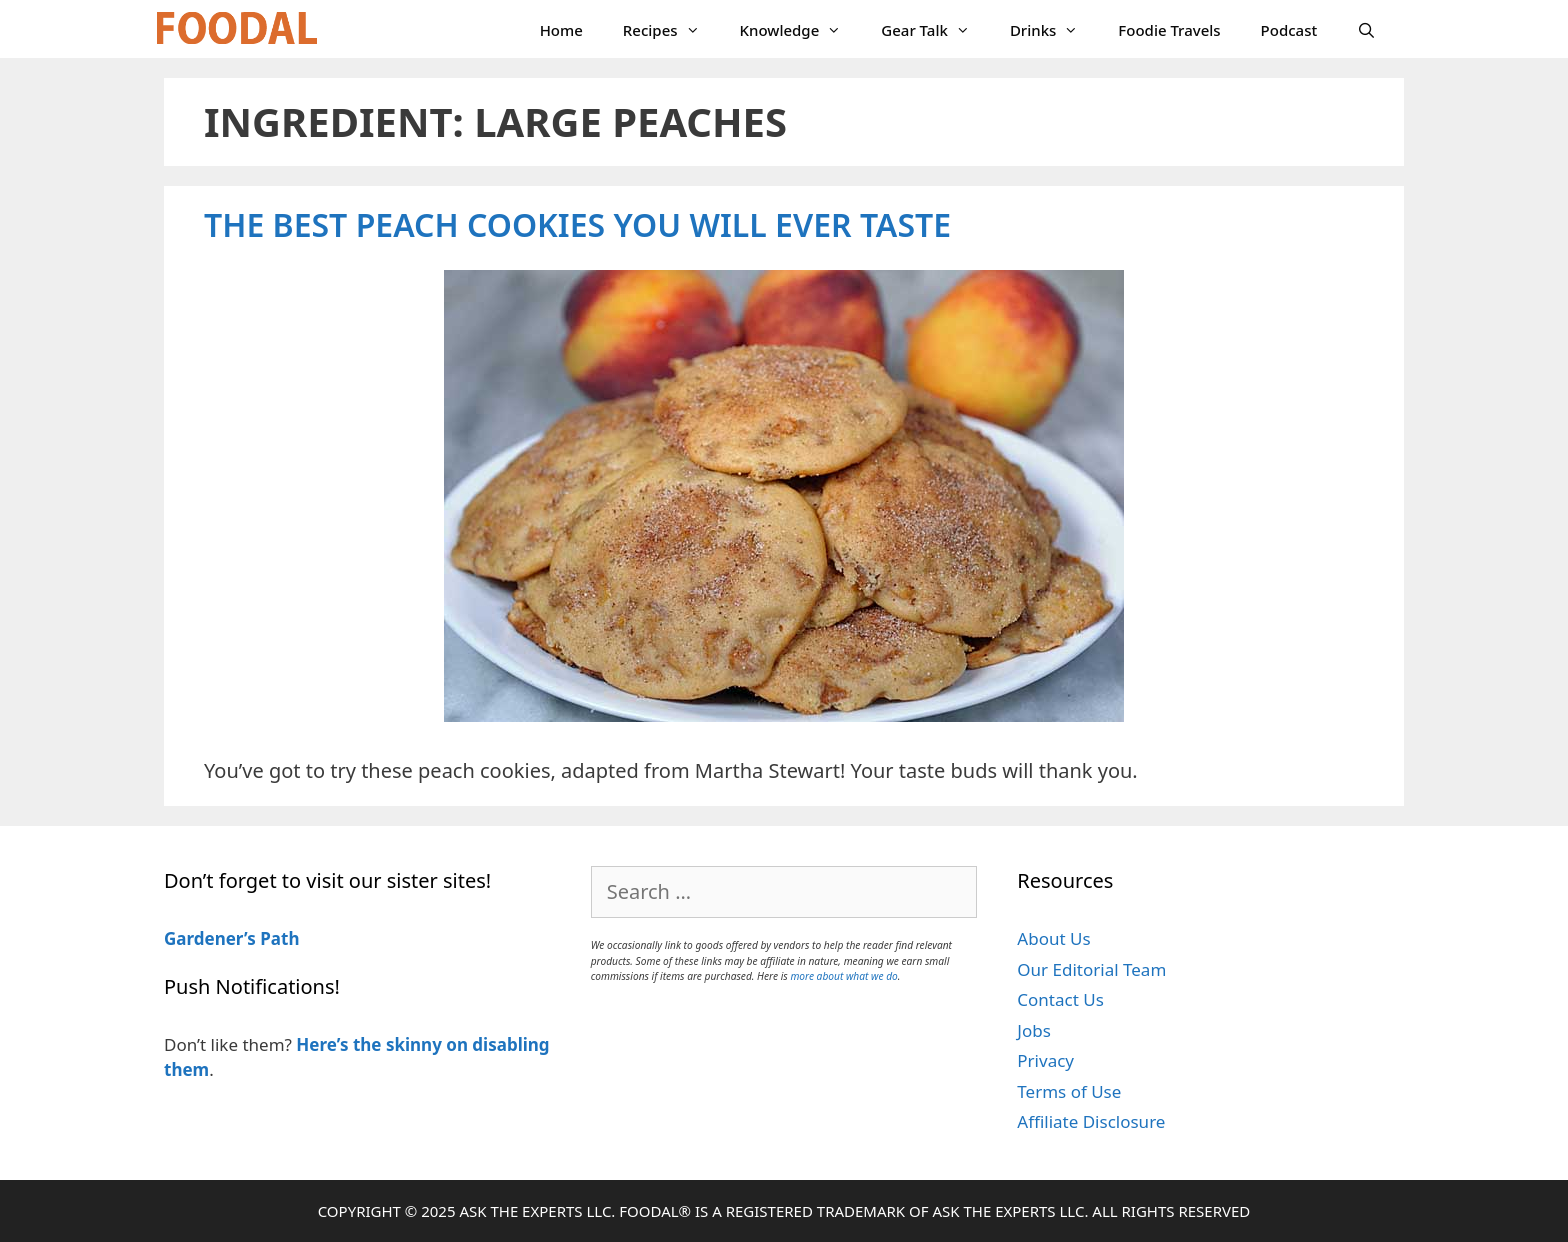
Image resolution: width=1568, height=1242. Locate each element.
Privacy (1045, 1060)
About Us (1053, 938)
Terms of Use (1069, 1091)
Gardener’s (210, 938)
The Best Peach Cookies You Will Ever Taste (577, 224)
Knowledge (801, 30)
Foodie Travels (1169, 30)
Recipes (671, 30)
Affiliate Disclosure (1091, 1121)
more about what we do (843, 976)
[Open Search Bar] (1366, 30)
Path (278, 938)
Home (561, 30)
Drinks (1054, 30)
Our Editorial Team (1091, 969)
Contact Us (1060, 999)
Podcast (1289, 30)
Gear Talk (935, 30)
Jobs (1034, 1030)
